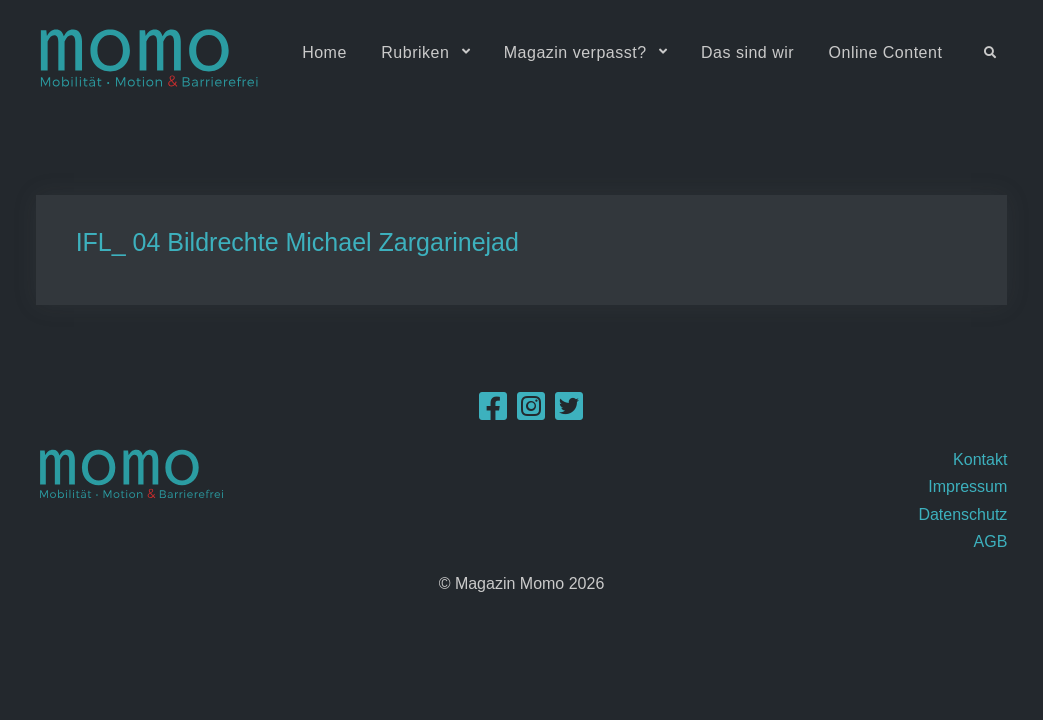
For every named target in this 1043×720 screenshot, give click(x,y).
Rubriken (415, 52)
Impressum (967, 486)
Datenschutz (962, 514)
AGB (991, 541)
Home (324, 52)
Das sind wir (747, 52)
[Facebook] (493, 412)
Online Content (886, 52)
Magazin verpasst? (575, 52)
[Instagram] (531, 412)
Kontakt (980, 459)
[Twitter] (569, 412)
